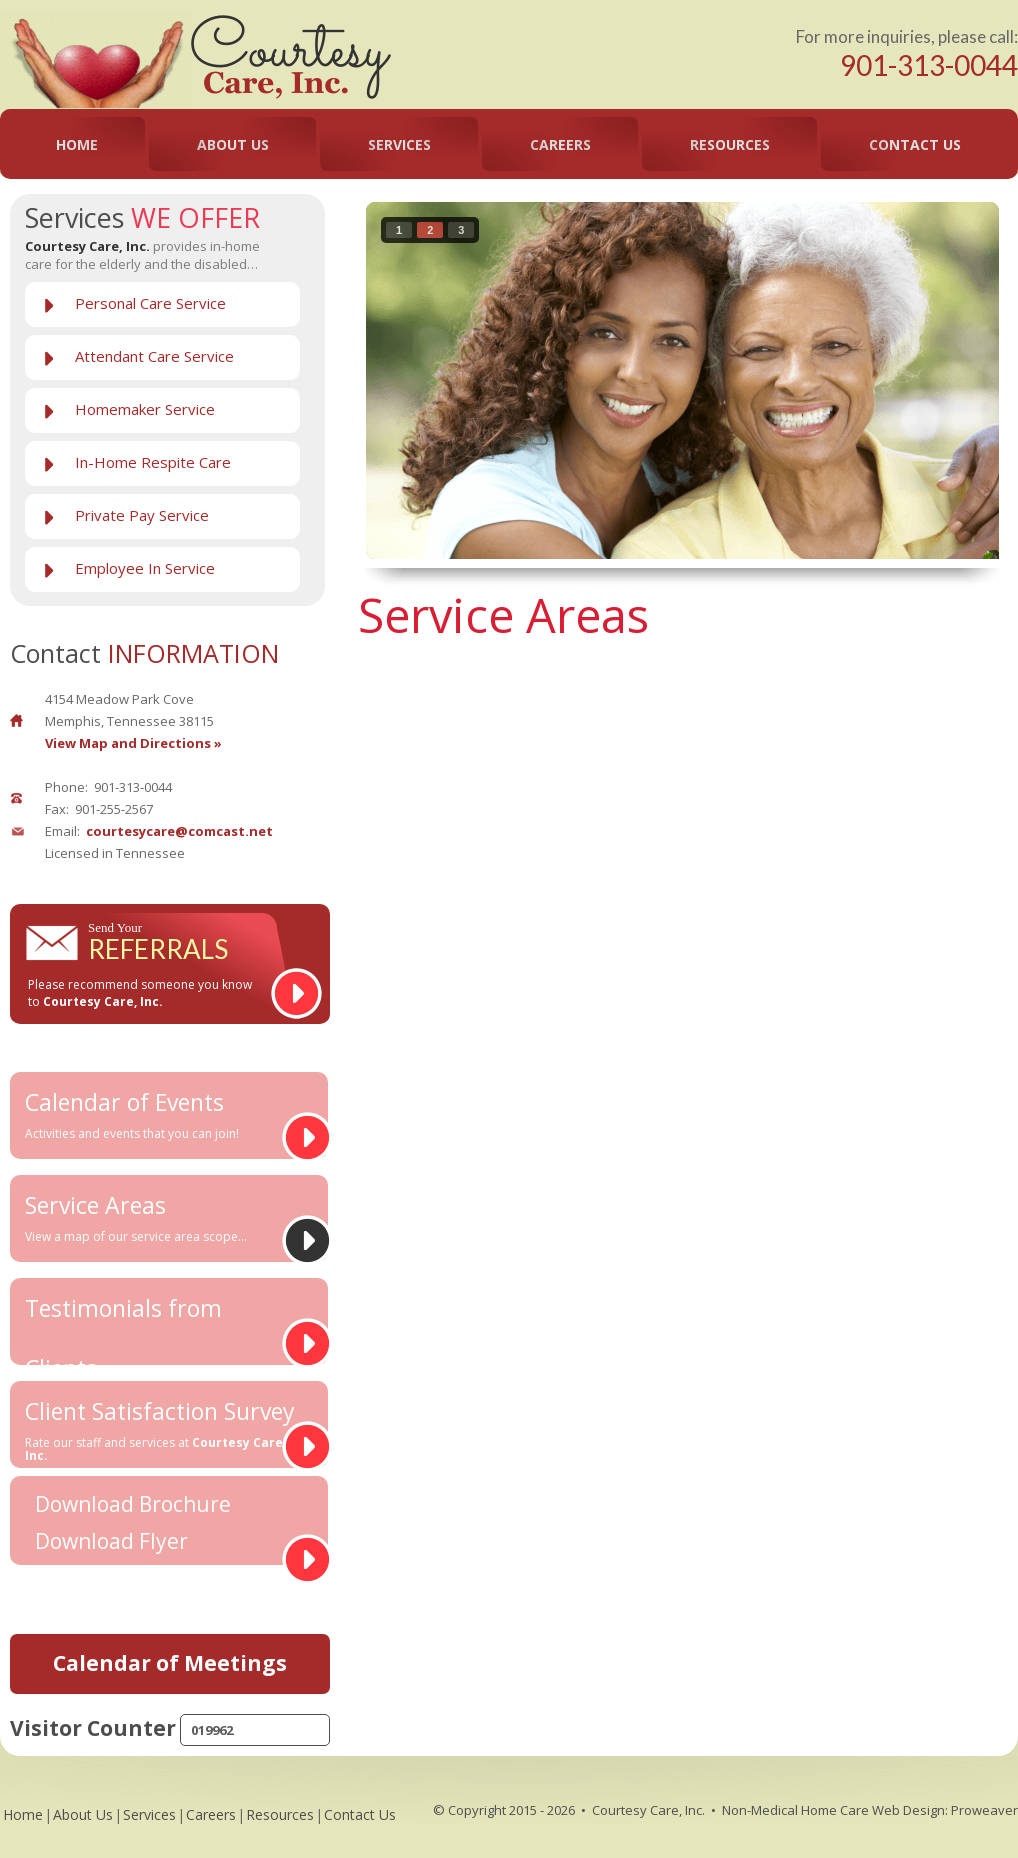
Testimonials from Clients (161, 1328)
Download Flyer (111, 1541)
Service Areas (161, 1217)
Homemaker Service (145, 409)
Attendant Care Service (154, 356)
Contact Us (915, 144)
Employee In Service (145, 568)
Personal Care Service (150, 303)
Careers (560, 144)
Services (399, 144)
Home (77, 144)
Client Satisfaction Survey (161, 1429)
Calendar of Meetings (170, 1663)
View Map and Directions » (133, 743)
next (943, 377)
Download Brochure (133, 1504)
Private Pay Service (142, 515)
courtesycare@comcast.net (179, 831)
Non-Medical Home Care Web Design (833, 1810)
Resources (730, 144)
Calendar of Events (161, 1114)
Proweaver (984, 1810)
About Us (233, 144)
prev (422, 377)
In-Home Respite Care (153, 462)
